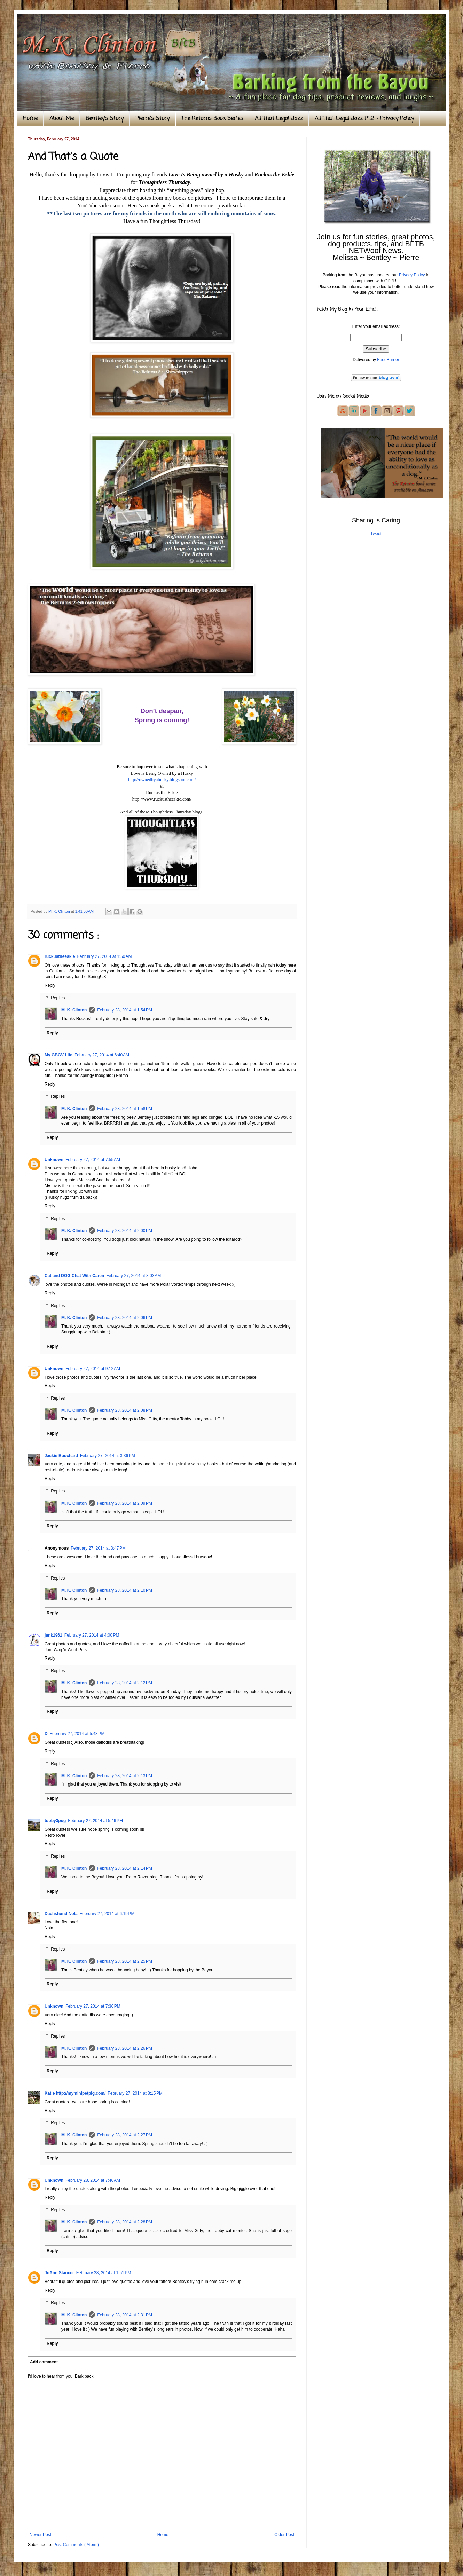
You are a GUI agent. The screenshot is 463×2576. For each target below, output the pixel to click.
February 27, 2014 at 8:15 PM (135, 2093)
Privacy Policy (412, 275)
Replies (58, 997)
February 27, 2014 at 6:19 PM (107, 1913)
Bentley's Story (105, 119)
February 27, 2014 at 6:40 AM (101, 1055)
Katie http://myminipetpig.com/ (75, 2093)
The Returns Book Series (212, 119)
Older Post (284, 2534)
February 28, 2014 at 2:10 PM (124, 1590)
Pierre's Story (152, 119)
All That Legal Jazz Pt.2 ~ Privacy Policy (364, 119)
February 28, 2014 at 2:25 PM (124, 1961)
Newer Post (40, 2534)
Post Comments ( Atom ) (76, 2544)
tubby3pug (55, 1820)
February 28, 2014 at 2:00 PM (124, 1230)
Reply (50, 985)
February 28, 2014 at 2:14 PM (124, 1868)
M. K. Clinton (74, 1010)
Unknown (54, 1159)
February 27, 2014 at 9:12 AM (92, 1368)
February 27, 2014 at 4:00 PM (91, 1635)
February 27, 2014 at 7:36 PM (92, 2006)
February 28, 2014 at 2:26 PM (124, 2048)
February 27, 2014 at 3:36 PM (107, 1455)
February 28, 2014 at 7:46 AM (92, 2180)
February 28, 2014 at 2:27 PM (124, 2135)
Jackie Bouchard (61, 1455)
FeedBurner (388, 359)
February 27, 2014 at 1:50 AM (104, 956)
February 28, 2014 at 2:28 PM (124, 2222)
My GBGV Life (58, 1055)
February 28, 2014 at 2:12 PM (124, 1682)
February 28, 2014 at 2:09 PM (124, 1503)
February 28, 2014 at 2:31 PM (124, 2315)
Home (30, 119)
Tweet (376, 533)
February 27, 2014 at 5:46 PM (95, 1820)
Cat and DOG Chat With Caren (74, 1275)
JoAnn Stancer (59, 2272)
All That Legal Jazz (279, 119)
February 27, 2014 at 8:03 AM (133, 1275)
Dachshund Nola (61, 1913)
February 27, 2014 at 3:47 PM (98, 1548)
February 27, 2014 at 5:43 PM (77, 1733)
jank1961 (53, 1635)
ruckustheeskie (60, 956)
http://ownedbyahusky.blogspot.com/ (162, 779)
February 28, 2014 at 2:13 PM (124, 1775)
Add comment (44, 2362)
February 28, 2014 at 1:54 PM (124, 1010)
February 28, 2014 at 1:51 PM (103, 2272)
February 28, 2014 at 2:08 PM (124, 1410)
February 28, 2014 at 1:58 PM (124, 1108)
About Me (61, 119)
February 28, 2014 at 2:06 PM (124, 1317)
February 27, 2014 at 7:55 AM (92, 1159)
